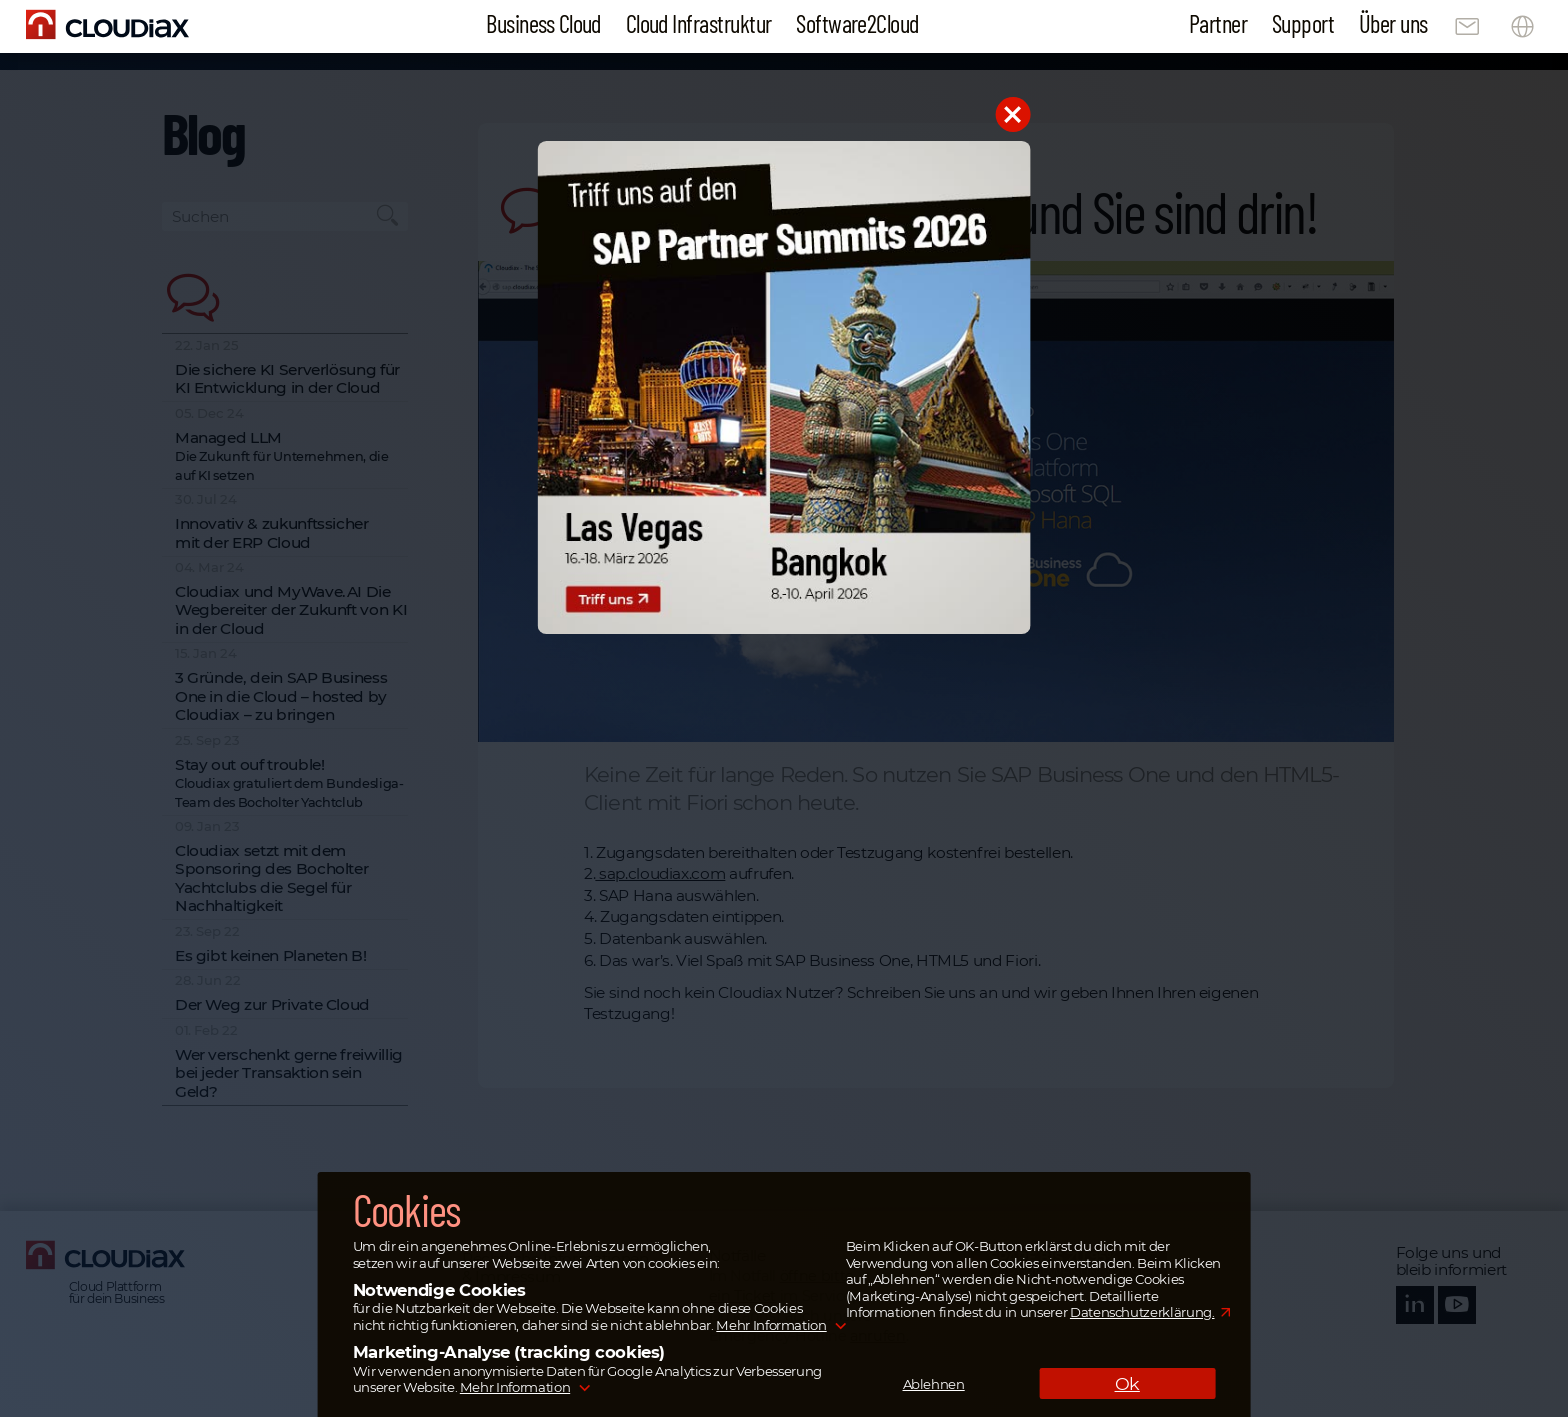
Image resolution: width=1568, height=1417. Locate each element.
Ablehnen (934, 1384)
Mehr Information (771, 1325)
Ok (1127, 1383)
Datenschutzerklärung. (1142, 1312)
